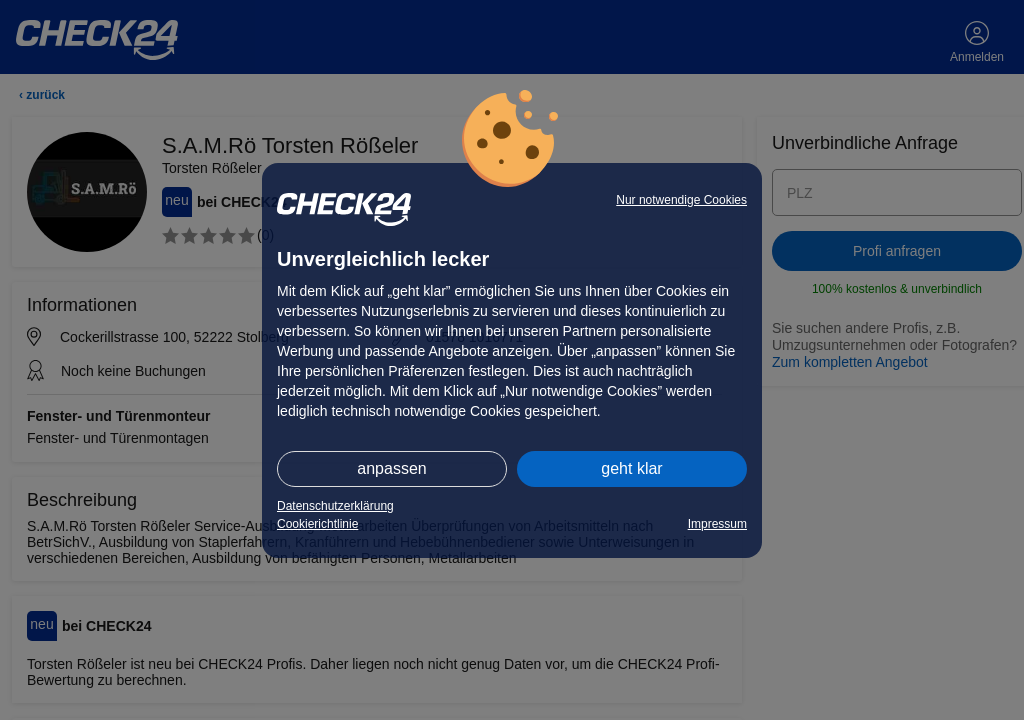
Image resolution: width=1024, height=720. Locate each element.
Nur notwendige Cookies (681, 200)
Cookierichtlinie (317, 524)
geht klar (631, 468)
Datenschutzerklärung (335, 506)
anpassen (391, 468)
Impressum (717, 524)
